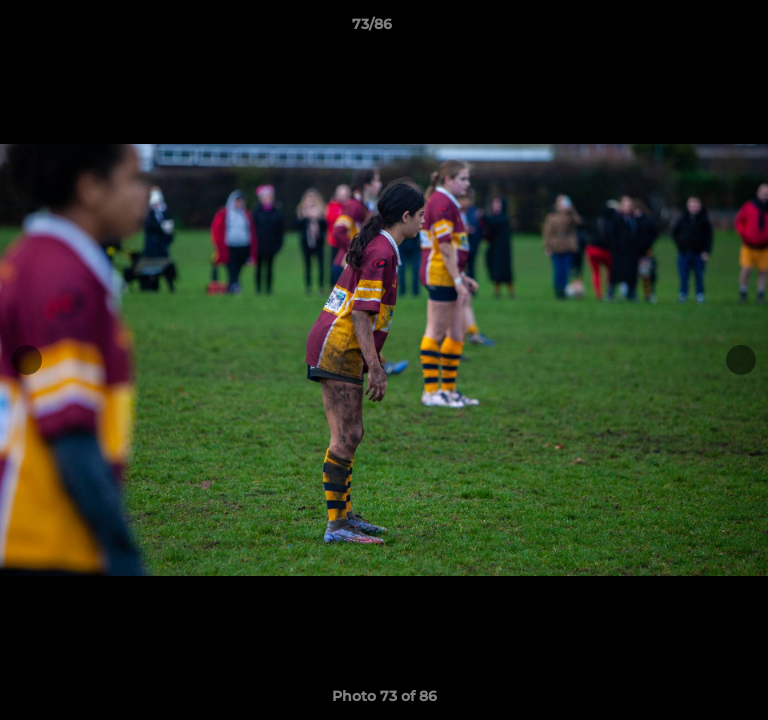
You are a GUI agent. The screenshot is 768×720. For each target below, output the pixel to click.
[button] (696, 29)
